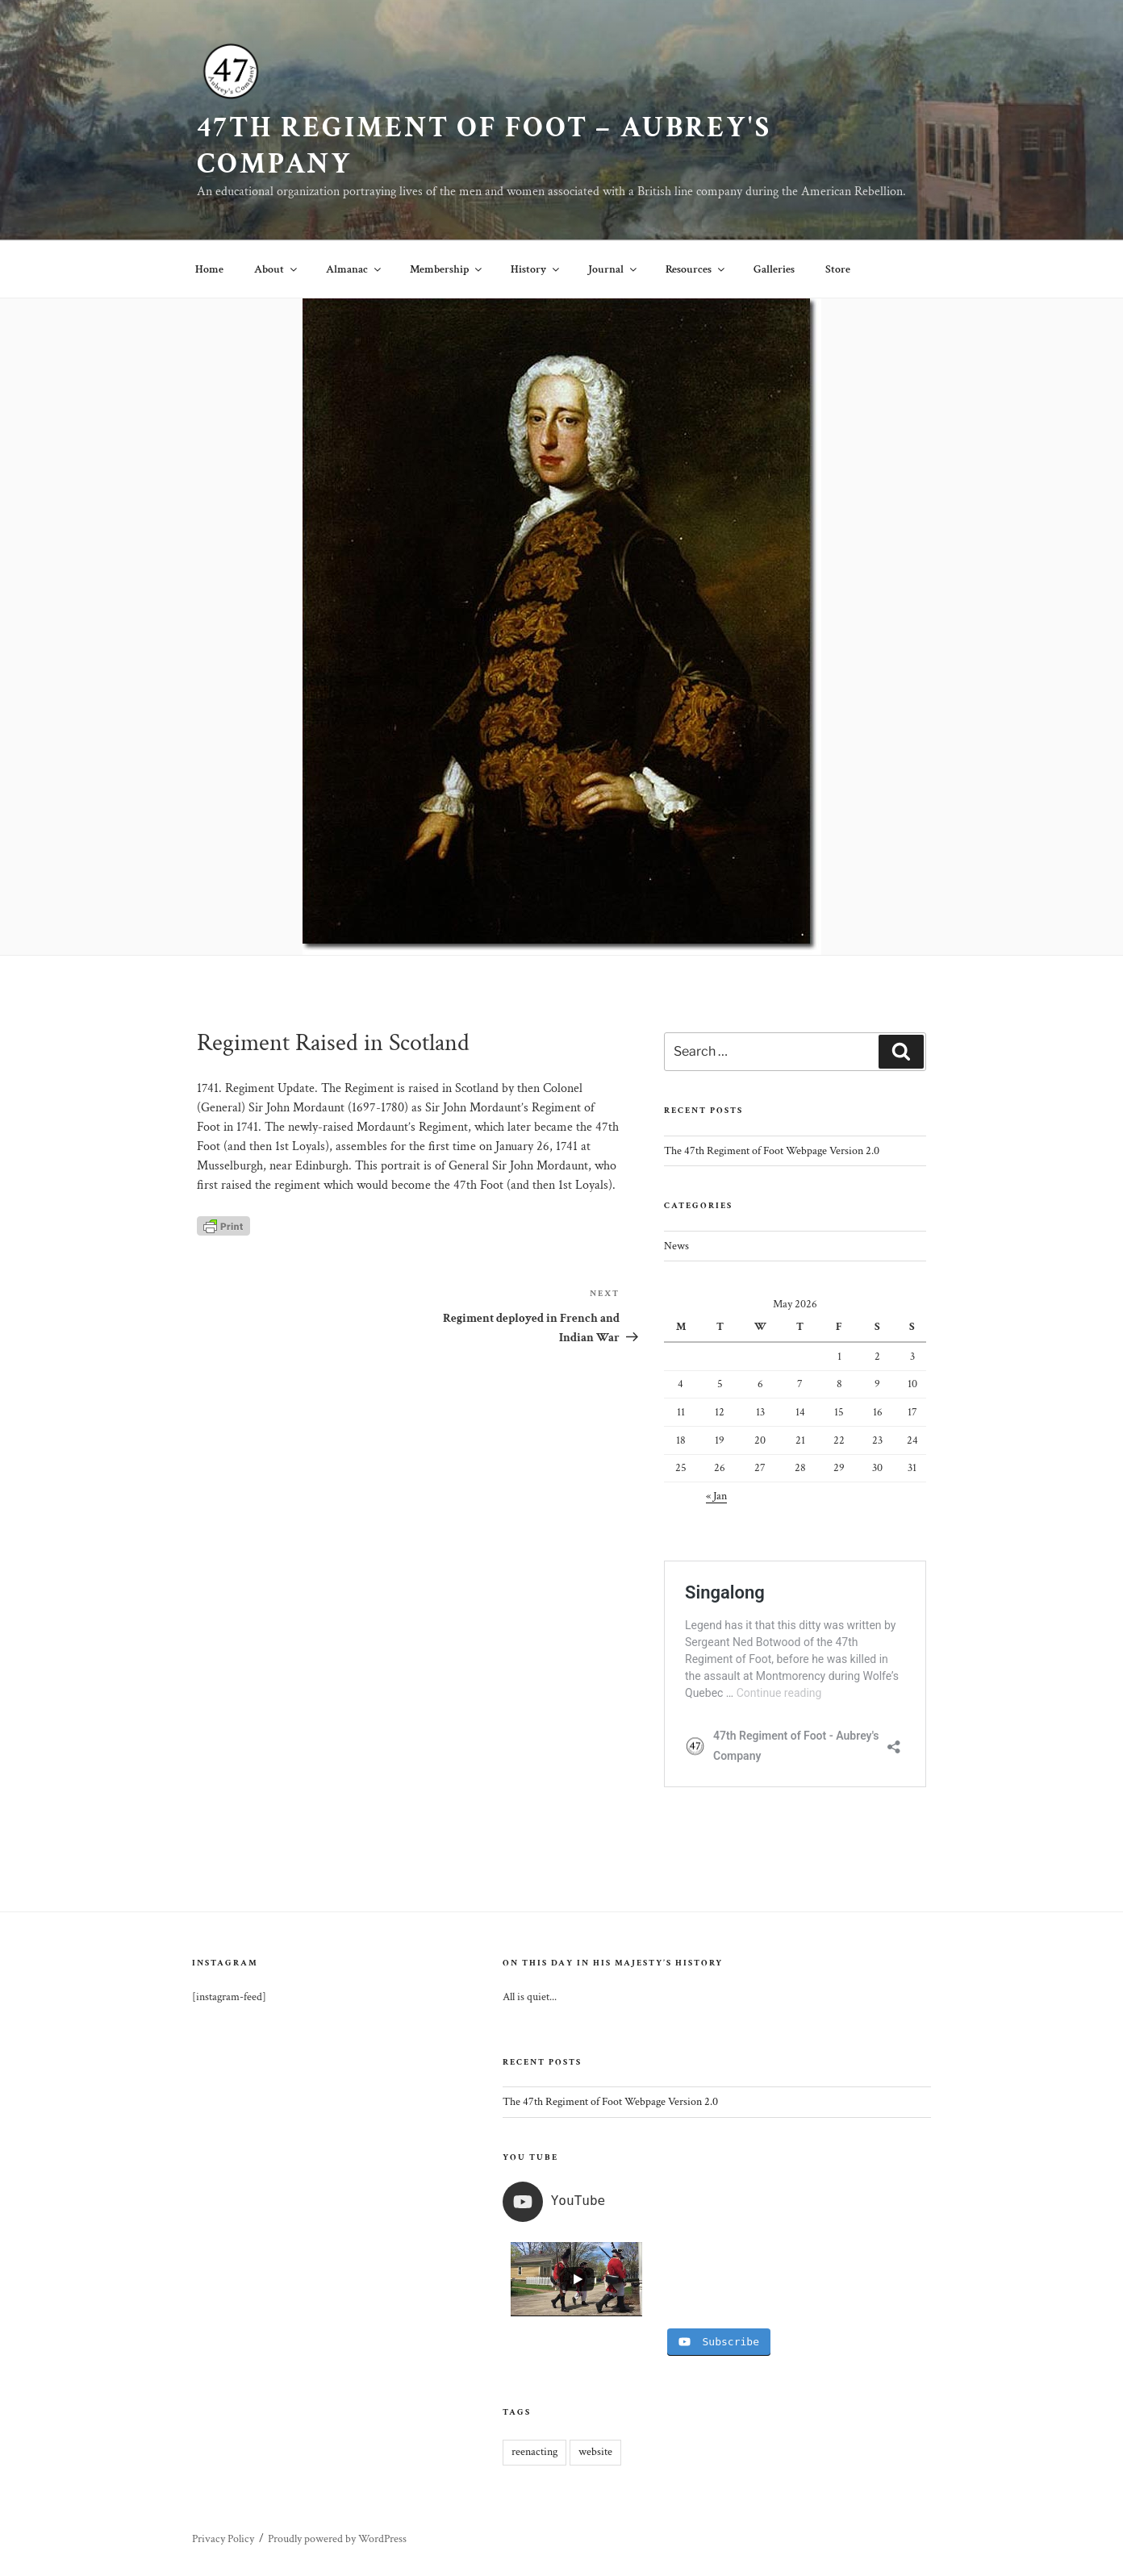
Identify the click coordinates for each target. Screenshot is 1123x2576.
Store (837, 269)
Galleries (774, 269)
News (676, 1246)
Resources (696, 269)
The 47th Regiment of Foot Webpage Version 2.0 (771, 1151)
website (595, 2452)
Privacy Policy (223, 2539)
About (276, 269)
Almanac (354, 269)
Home (209, 269)
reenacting (534, 2452)
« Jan (716, 1496)
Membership (447, 269)
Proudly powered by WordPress (337, 2539)
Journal (613, 269)
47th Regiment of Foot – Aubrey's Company (484, 146)
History (536, 269)
